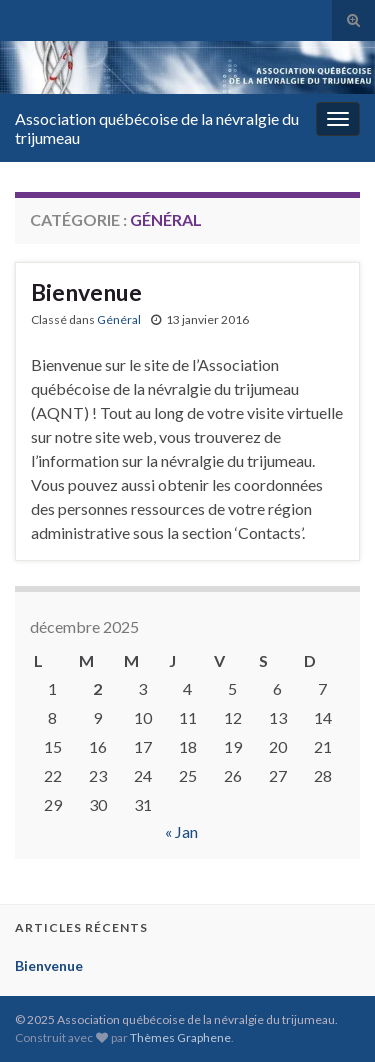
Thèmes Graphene (180, 1037)
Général (119, 319)
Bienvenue (86, 292)
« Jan (181, 831)
